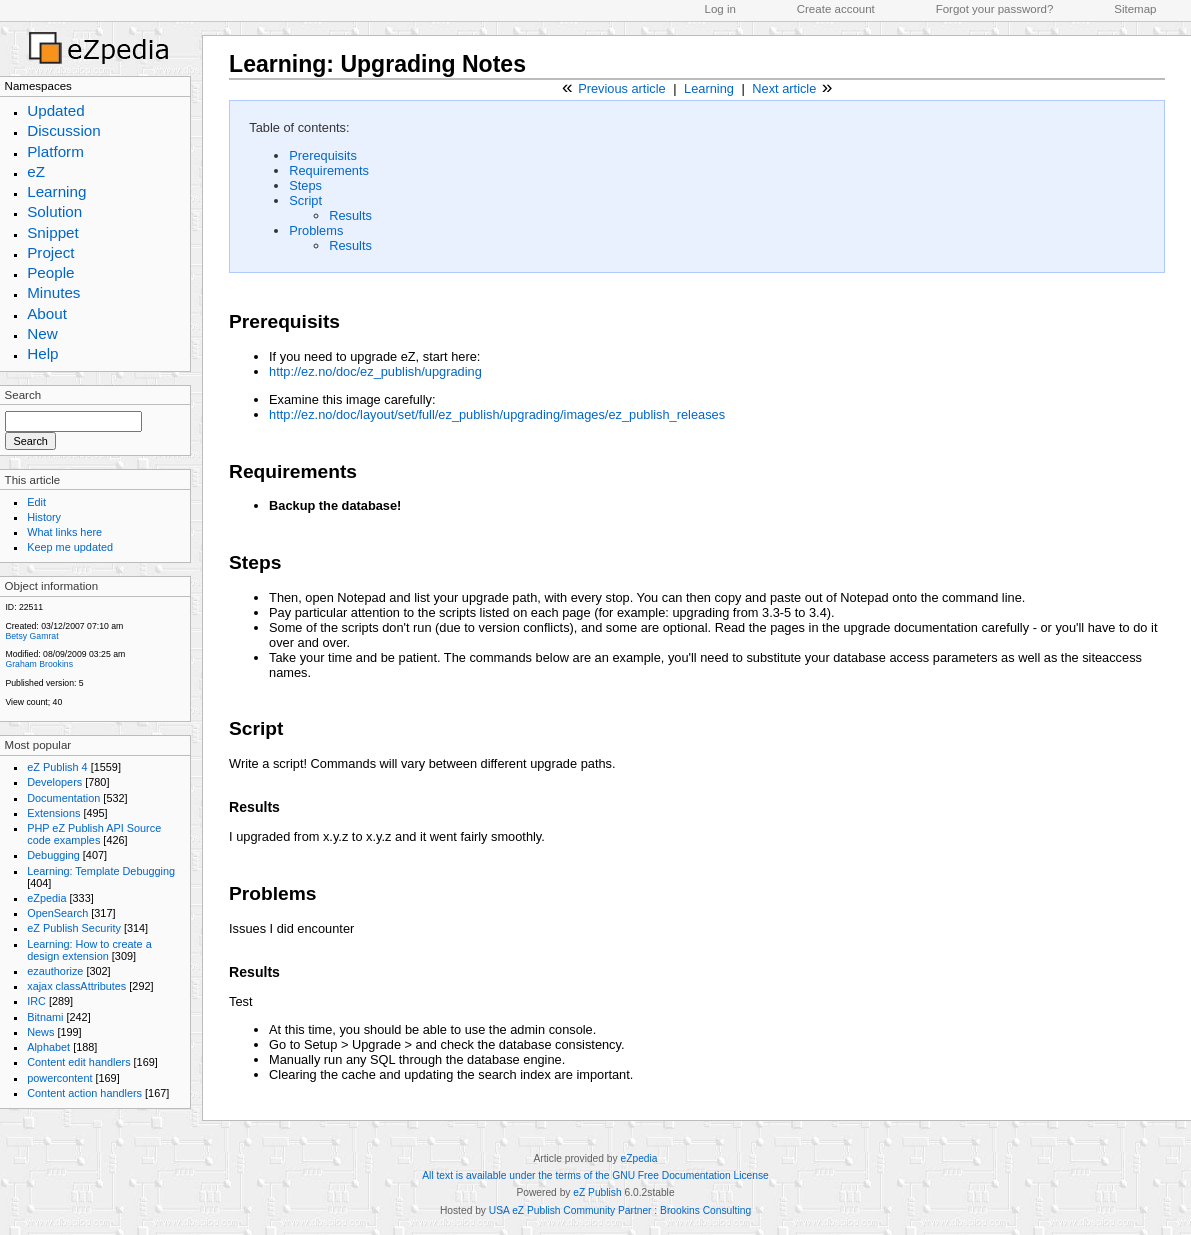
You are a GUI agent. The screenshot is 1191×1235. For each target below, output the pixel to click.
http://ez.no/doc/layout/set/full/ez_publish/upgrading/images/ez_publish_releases (497, 414)
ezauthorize (55, 971)
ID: (10, 607)
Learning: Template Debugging (101, 871)
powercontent (59, 1078)
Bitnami (45, 1017)
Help (42, 353)
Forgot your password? (995, 9)
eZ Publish (597, 1192)
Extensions (53, 813)
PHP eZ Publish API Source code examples (94, 834)
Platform (55, 151)
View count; (27, 702)
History (44, 517)
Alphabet (48, 1047)
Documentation (63, 798)
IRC (36, 1001)
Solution (54, 211)
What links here (64, 532)
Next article (784, 88)
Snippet (53, 232)
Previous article (621, 88)
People (50, 272)
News (40, 1032)
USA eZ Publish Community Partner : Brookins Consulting (620, 1210)
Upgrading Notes (433, 64)
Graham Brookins (39, 664)
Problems (316, 230)
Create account (836, 9)
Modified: (22, 654)
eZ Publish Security (74, 928)
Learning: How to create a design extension (89, 950)
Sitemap (1135, 9)
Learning (56, 191)
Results (350, 215)
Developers (54, 782)
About (47, 313)
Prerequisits (323, 155)
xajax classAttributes (76, 986)
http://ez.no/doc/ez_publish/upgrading (375, 371)
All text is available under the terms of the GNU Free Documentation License (595, 1175)
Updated (56, 110)
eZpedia (46, 898)
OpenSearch (57, 913)
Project (50, 252)
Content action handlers (84, 1093)
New (42, 333)
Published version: (40, 683)
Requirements (329, 170)
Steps (305, 185)
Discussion (64, 130)
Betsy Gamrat (31, 636)
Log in (720, 9)
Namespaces (38, 86)
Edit (36, 502)
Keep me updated (70, 547)
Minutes (53, 292)
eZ (36, 171)
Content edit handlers (78, 1062)
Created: (21, 626)
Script (305, 200)
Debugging (53, 855)
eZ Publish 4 (57, 767)
